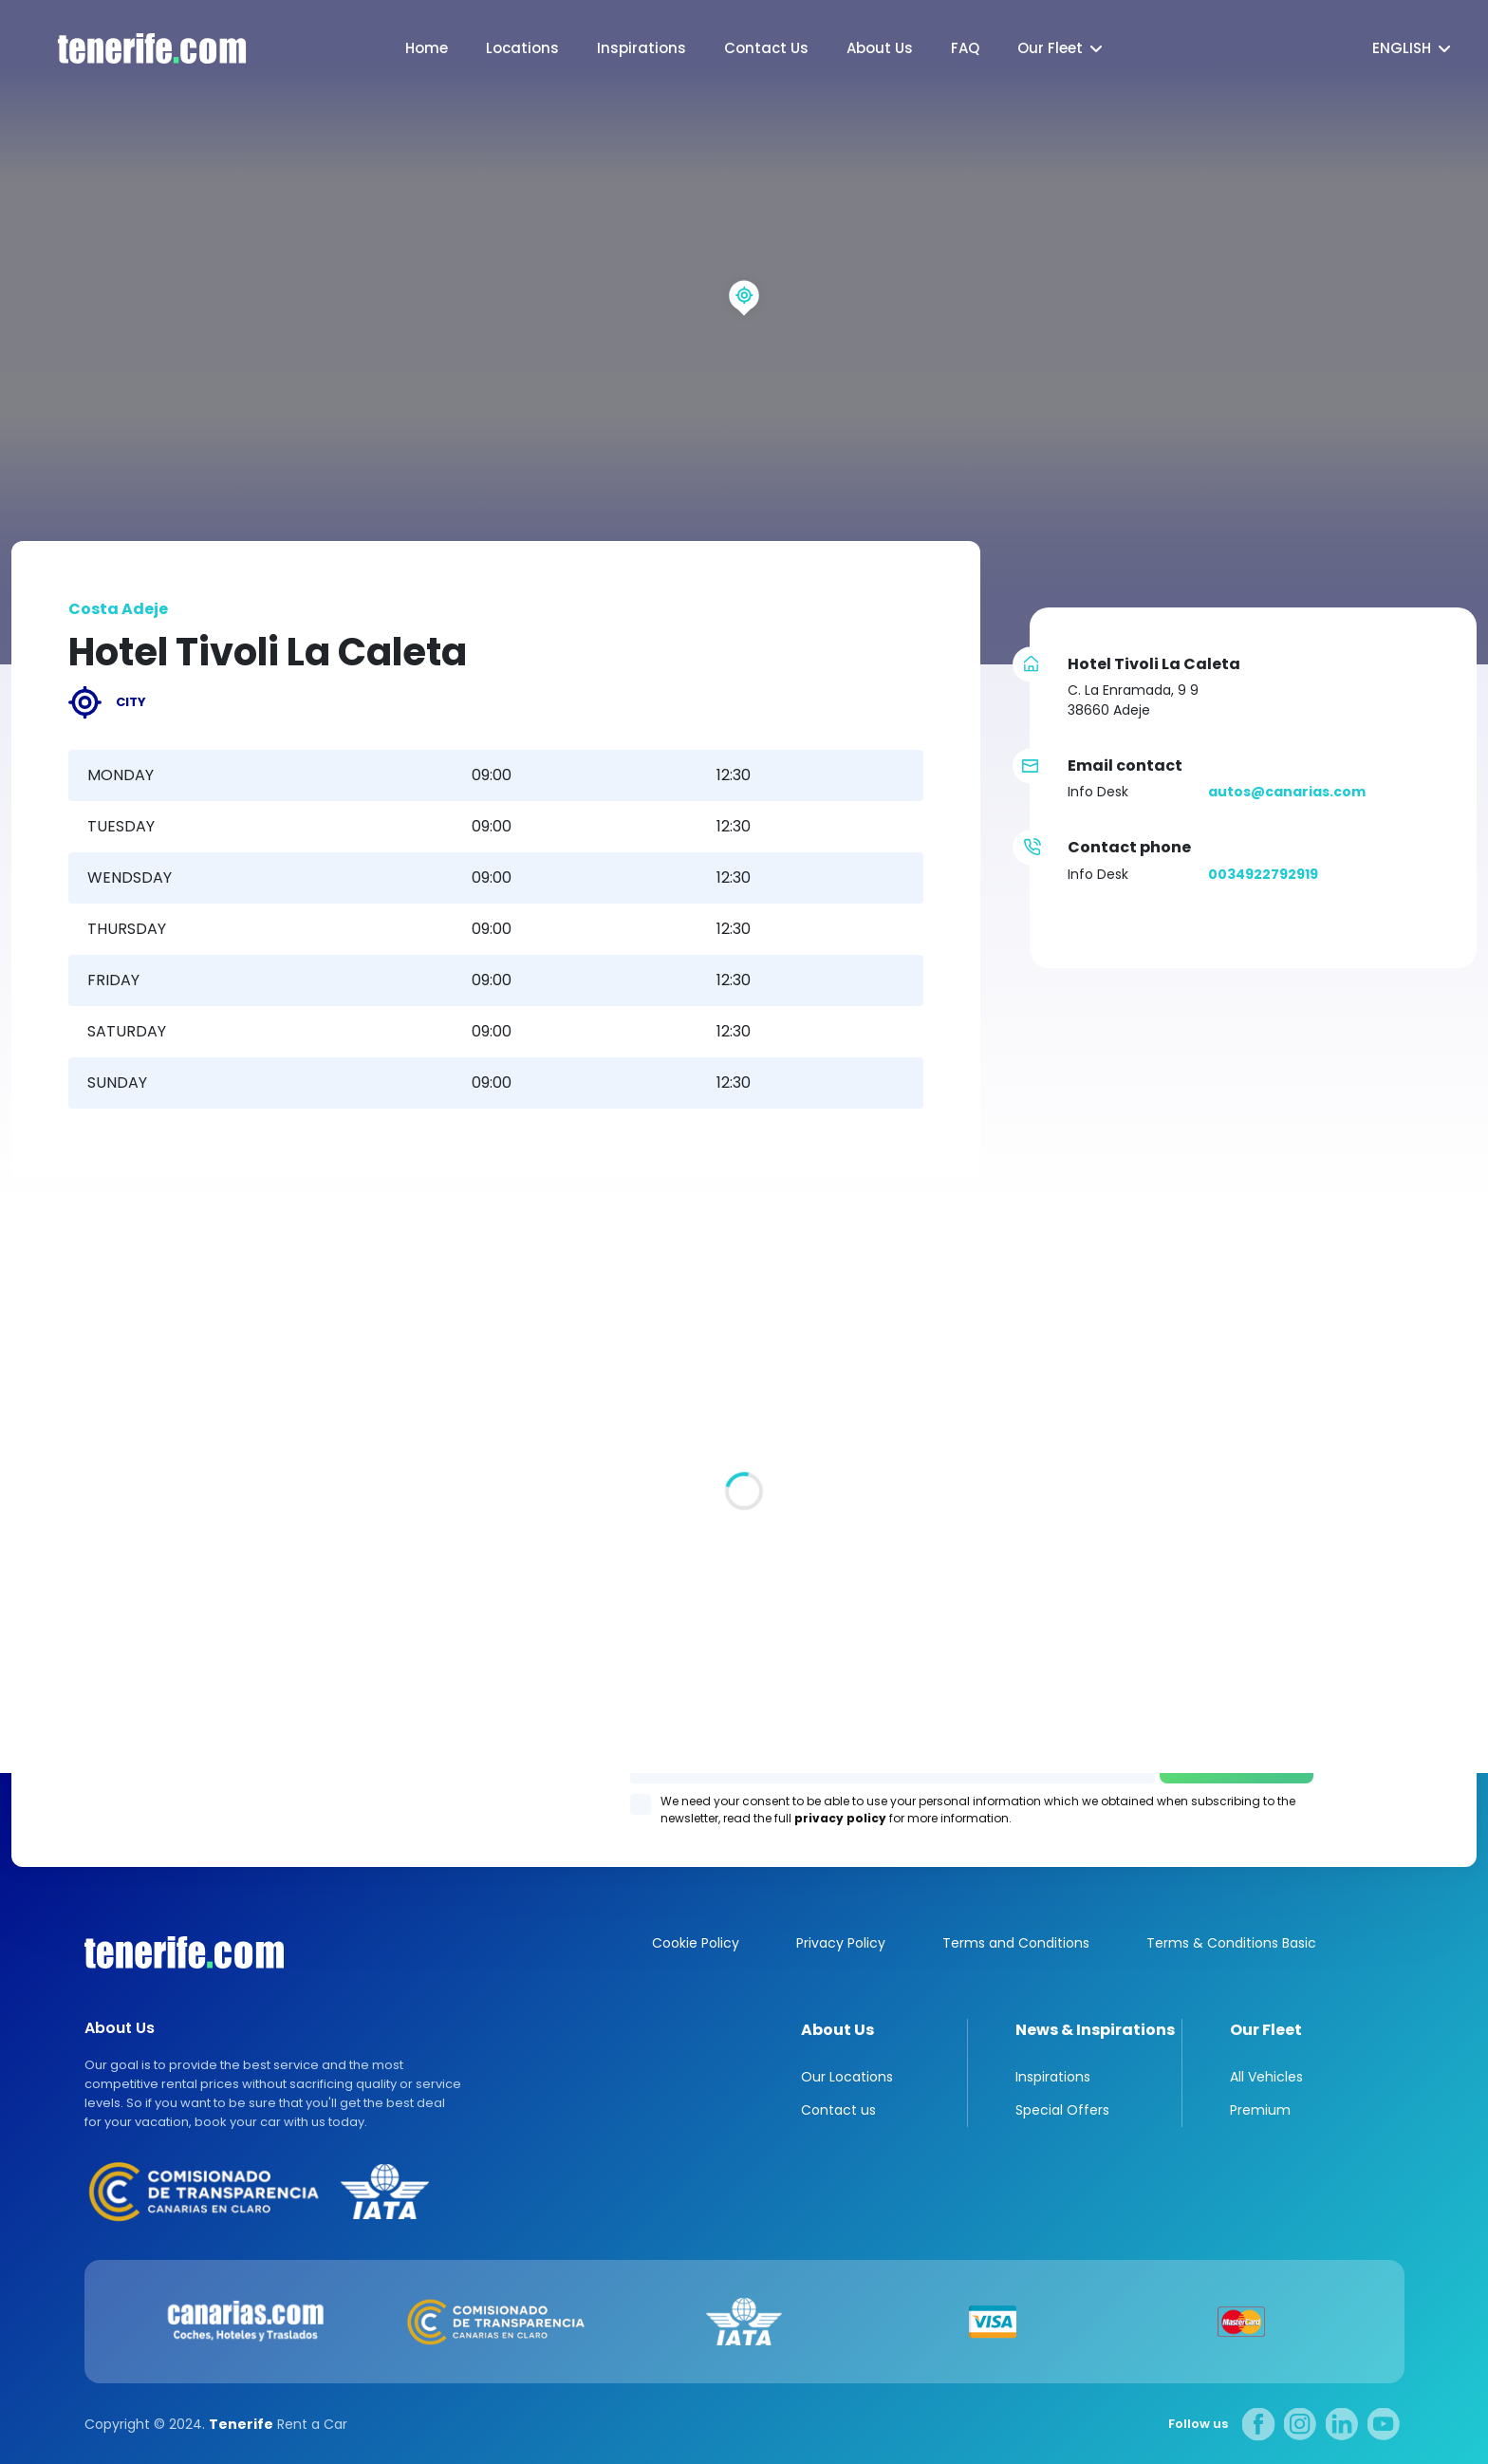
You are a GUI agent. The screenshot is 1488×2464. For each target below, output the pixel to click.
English (1401, 48)
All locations (54, 1568)
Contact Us (766, 48)
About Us (879, 48)
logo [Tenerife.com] (133, 49)
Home (426, 48)
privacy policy (840, 1818)
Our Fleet (1050, 48)
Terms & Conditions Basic (1231, 1942)
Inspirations (641, 48)
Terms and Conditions (1015, 1942)
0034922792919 (1263, 874)
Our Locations (847, 2076)
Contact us (838, 2109)
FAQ (965, 48)
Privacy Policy (840, 1942)
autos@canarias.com (1287, 791)
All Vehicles (1266, 2076)
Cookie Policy (695, 1942)
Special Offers (1062, 2109)
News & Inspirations (1095, 2030)
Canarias (184, 1952)
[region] (744, 332)
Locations (522, 48)
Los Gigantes (986, 1513)
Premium (1260, 2109)
